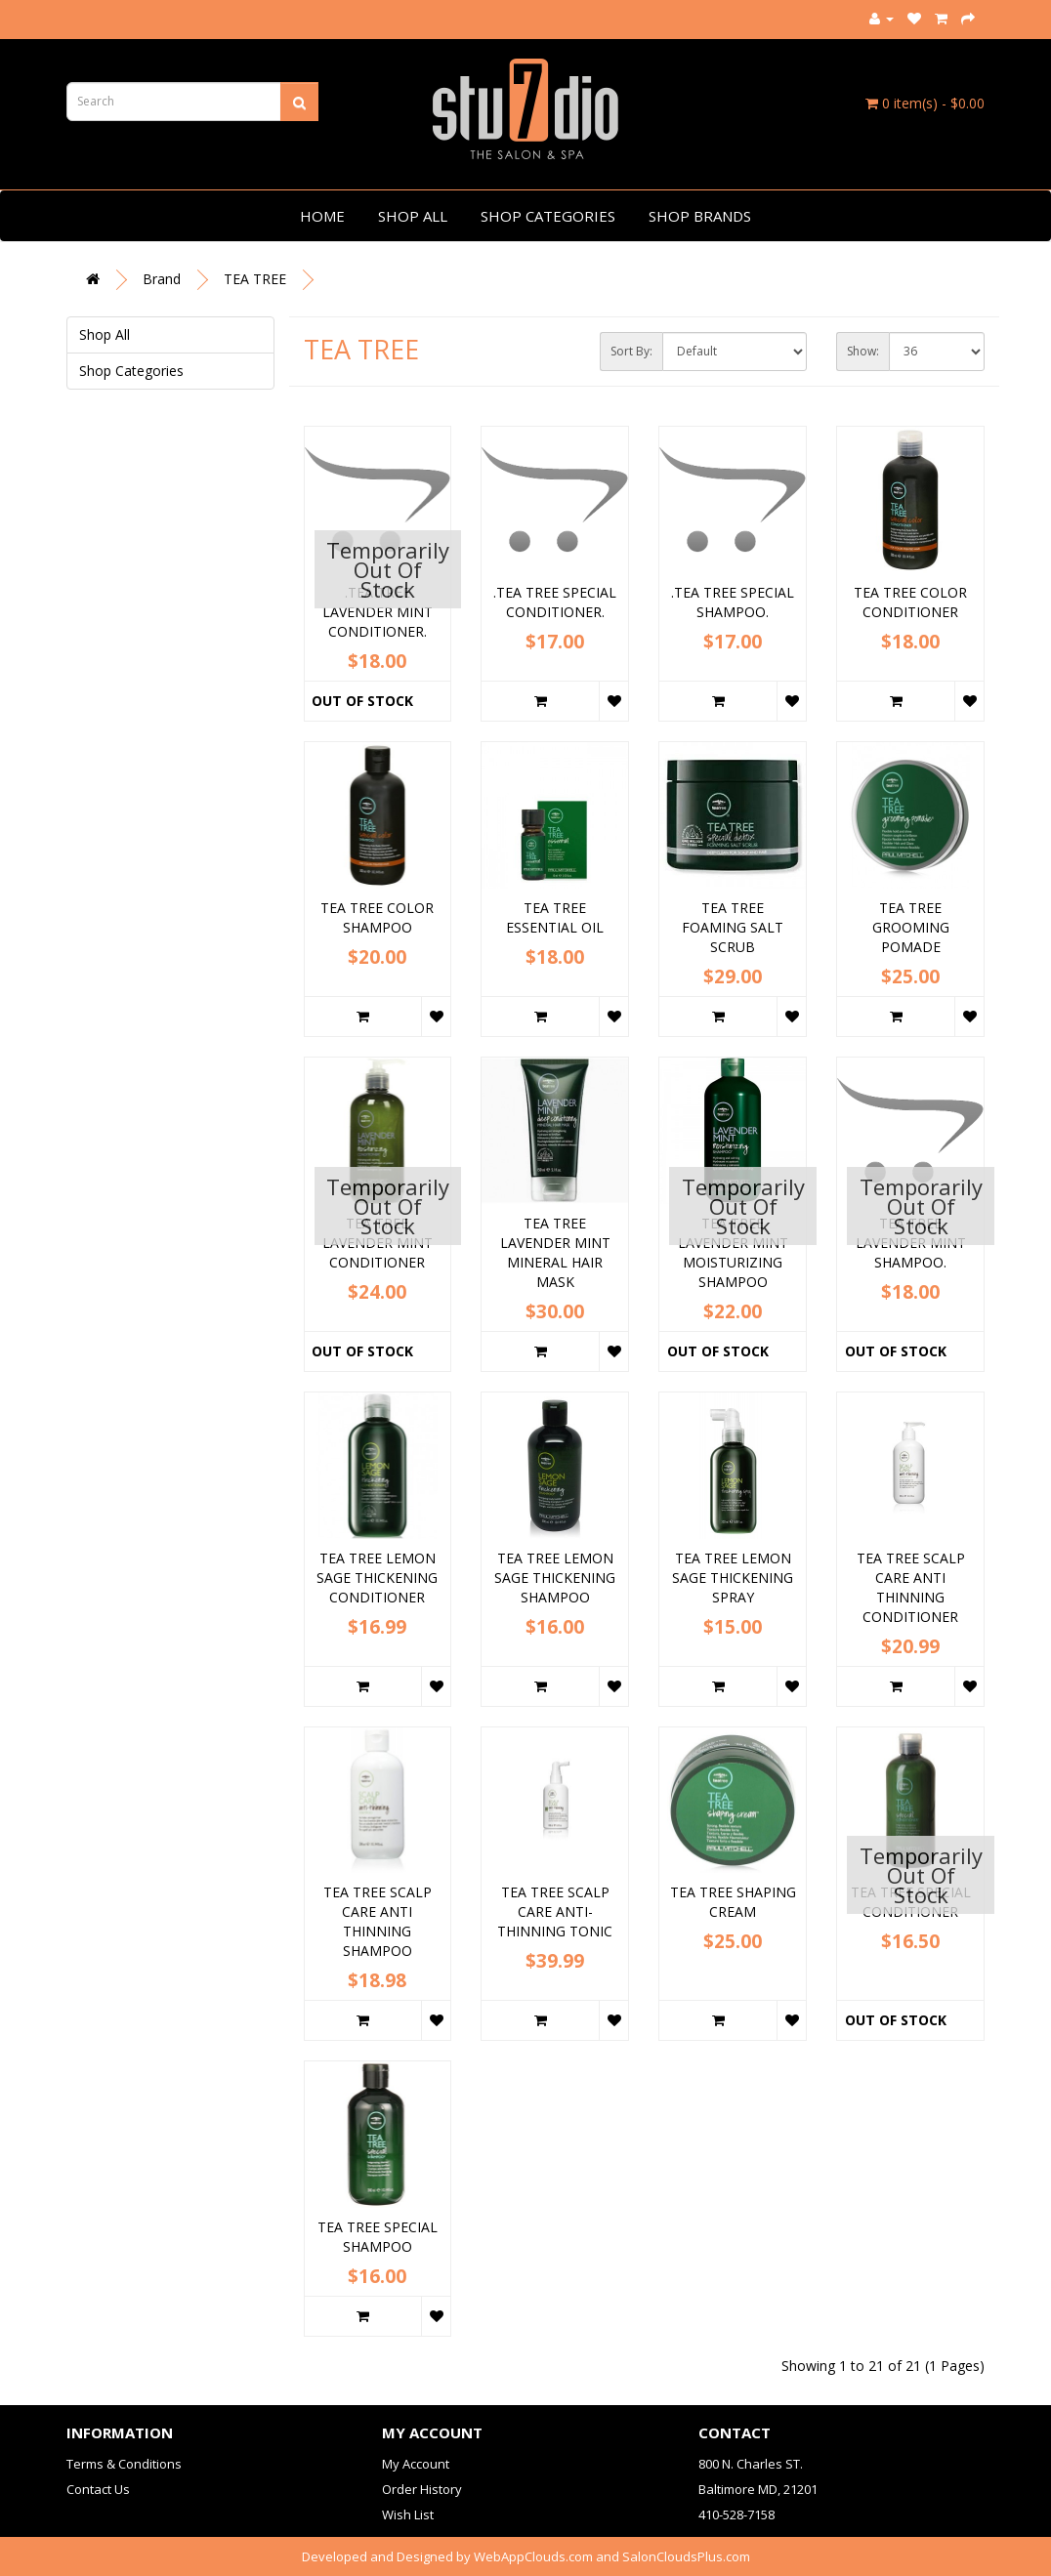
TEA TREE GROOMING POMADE (910, 927)
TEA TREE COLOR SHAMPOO (377, 917)
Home (322, 216)
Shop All (412, 216)
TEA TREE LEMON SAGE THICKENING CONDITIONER (377, 1577)
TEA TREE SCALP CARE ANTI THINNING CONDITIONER (911, 1587)
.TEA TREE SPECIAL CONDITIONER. (554, 602)
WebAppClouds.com (533, 2556)
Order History (422, 2489)
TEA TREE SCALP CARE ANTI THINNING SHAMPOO (377, 1921)
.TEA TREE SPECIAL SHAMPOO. (732, 602)
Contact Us (98, 2489)
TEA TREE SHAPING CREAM (733, 1902)
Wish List (408, 2514)
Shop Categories (548, 216)
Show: (863, 351)
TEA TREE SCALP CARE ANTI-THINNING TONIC (554, 1911)
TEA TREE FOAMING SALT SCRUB (732, 927)
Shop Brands (700, 216)
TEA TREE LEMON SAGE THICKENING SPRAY (732, 1577)
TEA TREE (255, 279)
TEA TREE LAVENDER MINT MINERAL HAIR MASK (555, 1252)
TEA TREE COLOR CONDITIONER (910, 602)
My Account (415, 2463)
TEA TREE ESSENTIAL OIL (555, 917)
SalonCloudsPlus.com (686, 2556)
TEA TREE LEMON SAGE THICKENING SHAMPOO (554, 1577)
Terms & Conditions (124, 2463)
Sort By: (631, 351)
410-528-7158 (736, 2514)
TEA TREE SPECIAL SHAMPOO (377, 2237)
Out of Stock (362, 700)
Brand (162, 279)
